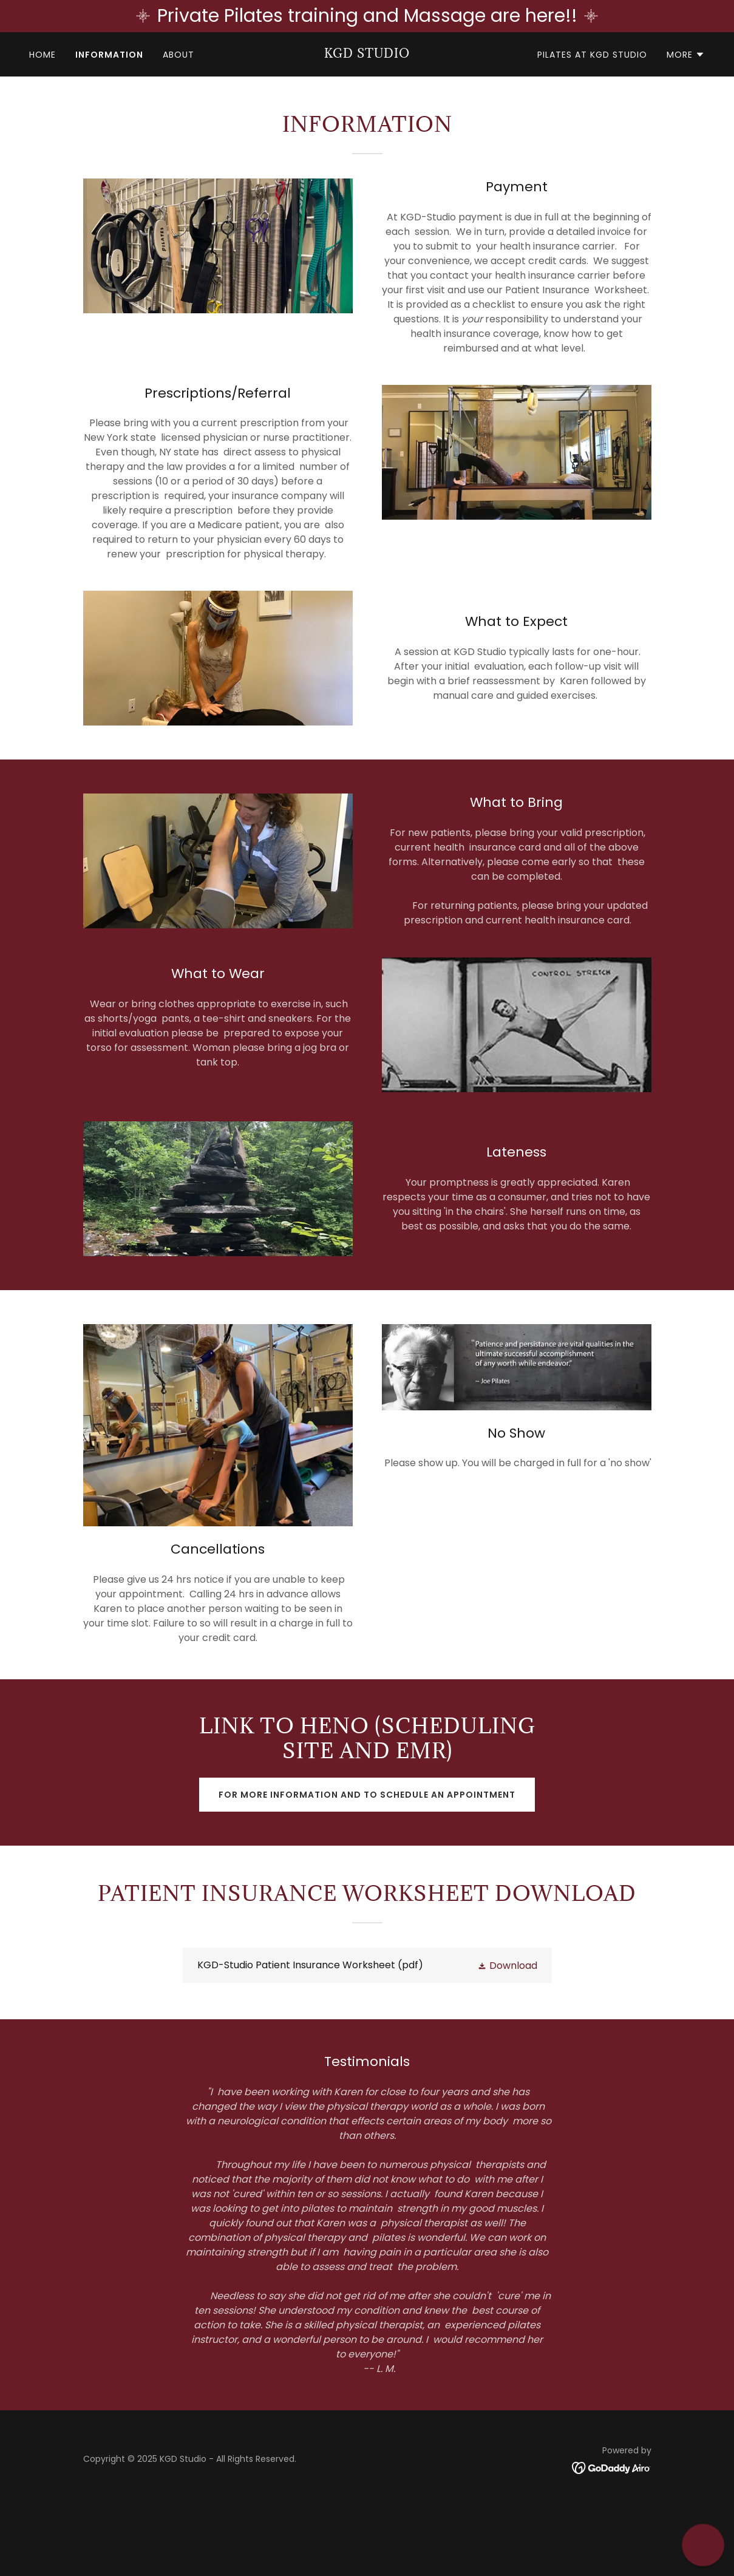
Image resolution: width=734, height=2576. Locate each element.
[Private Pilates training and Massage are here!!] (367, 16)
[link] (367, 54)
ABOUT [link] (178, 55)
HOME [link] (42, 55)
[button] (686, 54)
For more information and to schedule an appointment (367, 1795)
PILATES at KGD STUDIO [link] (592, 55)
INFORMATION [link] (109, 55)
